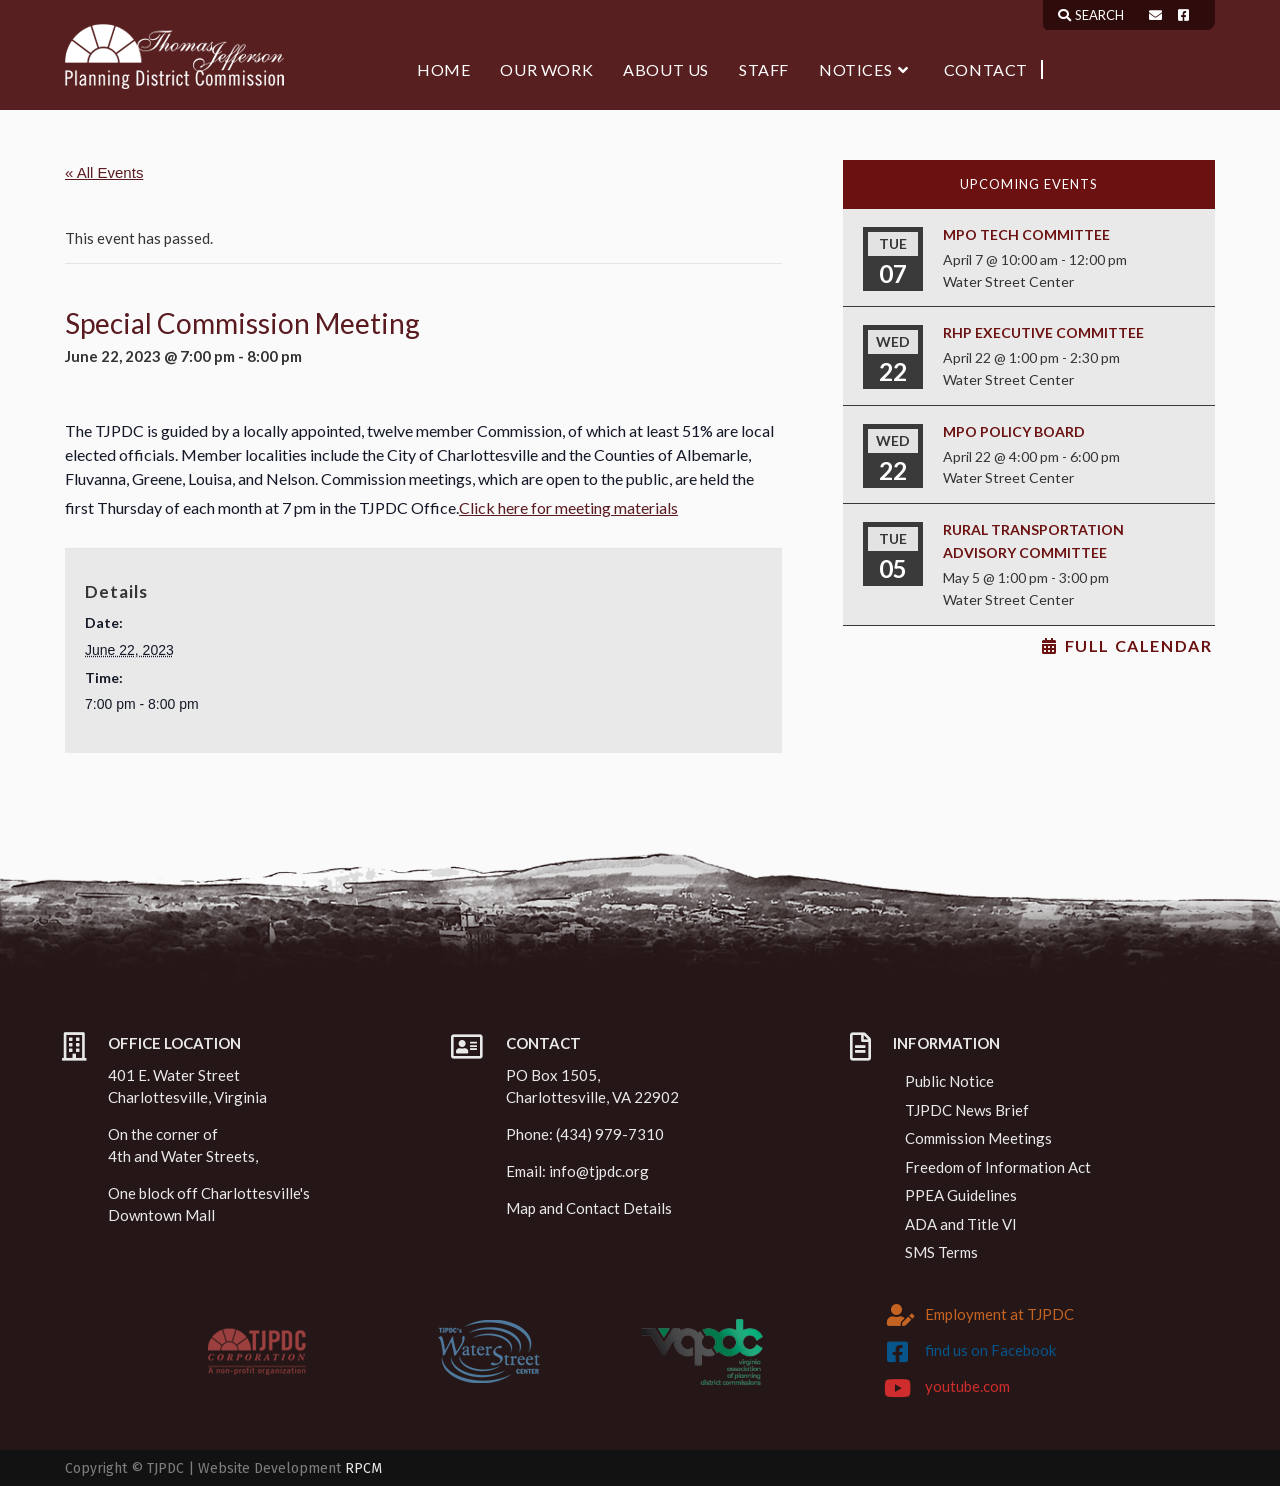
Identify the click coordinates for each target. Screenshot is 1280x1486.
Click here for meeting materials (568, 507)
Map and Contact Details (589, 1208)
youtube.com (967, 1386)
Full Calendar (1139, 646)
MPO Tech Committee (1026, 234)
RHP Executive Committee (1043, 332)
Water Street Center (1008, 281)
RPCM (363, 1468)
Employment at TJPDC (999, 1314)
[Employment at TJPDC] (901, 1315)
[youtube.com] (898, 1388)
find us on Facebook (990, 1350)
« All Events (104, 172)
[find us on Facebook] (898, 1352)
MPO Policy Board (1014, 431)
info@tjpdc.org (599, 1171)
